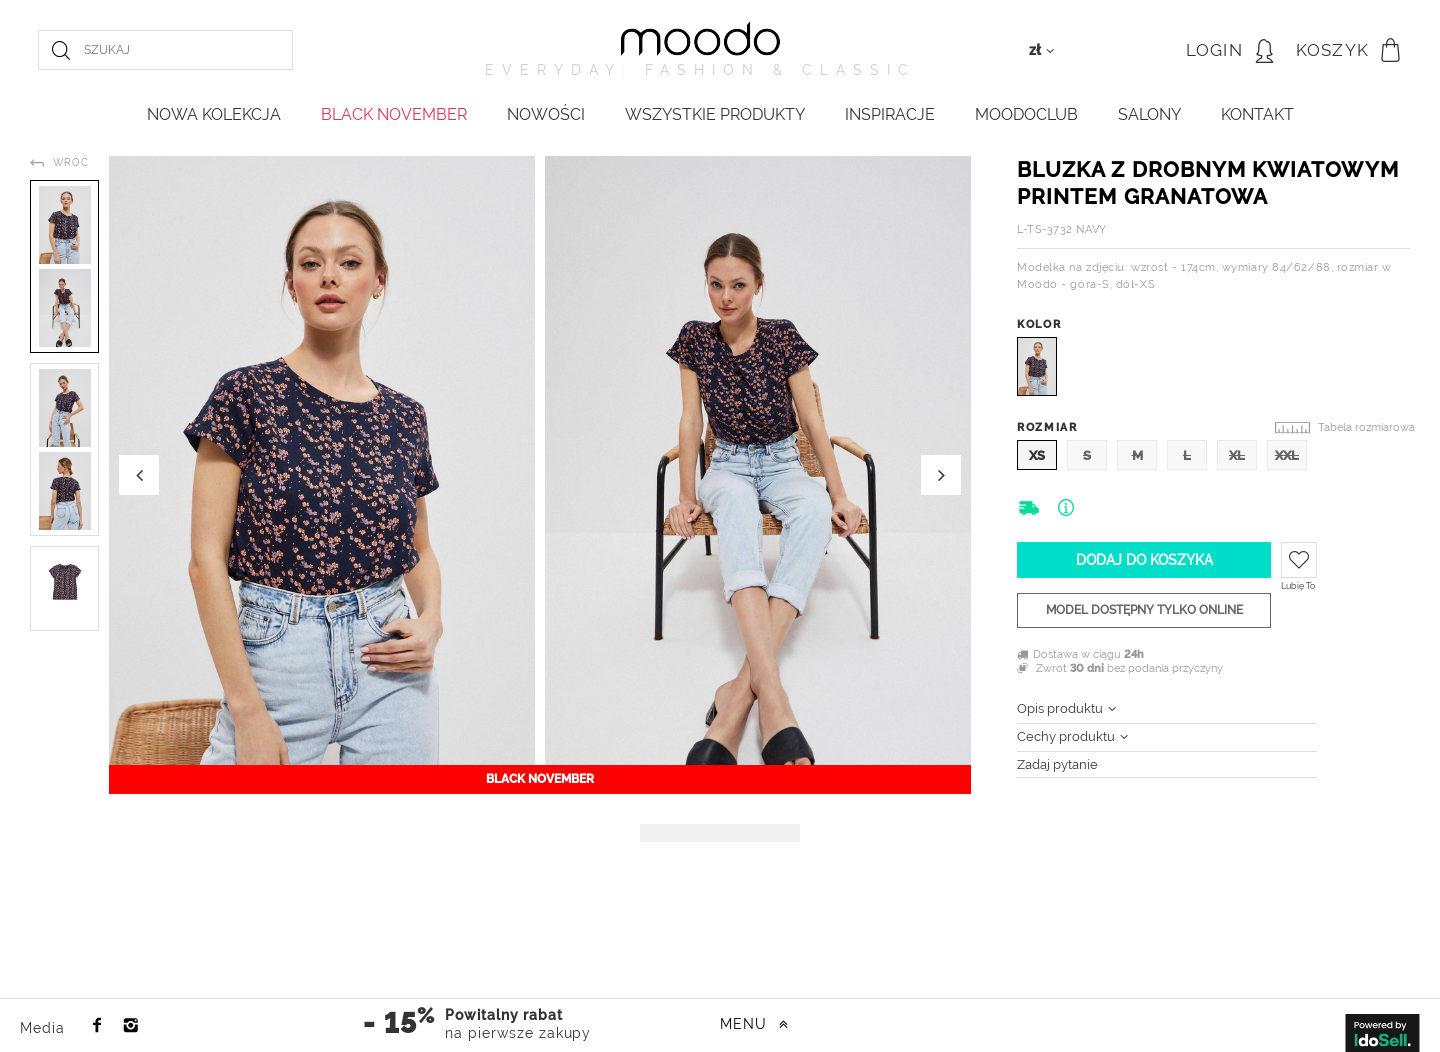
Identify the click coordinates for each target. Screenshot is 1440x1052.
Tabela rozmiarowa (1366, 427)
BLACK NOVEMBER (394, 114)
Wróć (71, 162)
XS (1037, 455)
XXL (1287, 455)
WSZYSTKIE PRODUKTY (715, 114)
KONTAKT (1257, 114)
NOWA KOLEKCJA (214, 114)
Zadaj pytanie (1057, 764)
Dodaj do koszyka (1144, 560)
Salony (1149, 114)
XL (1237, 455)
